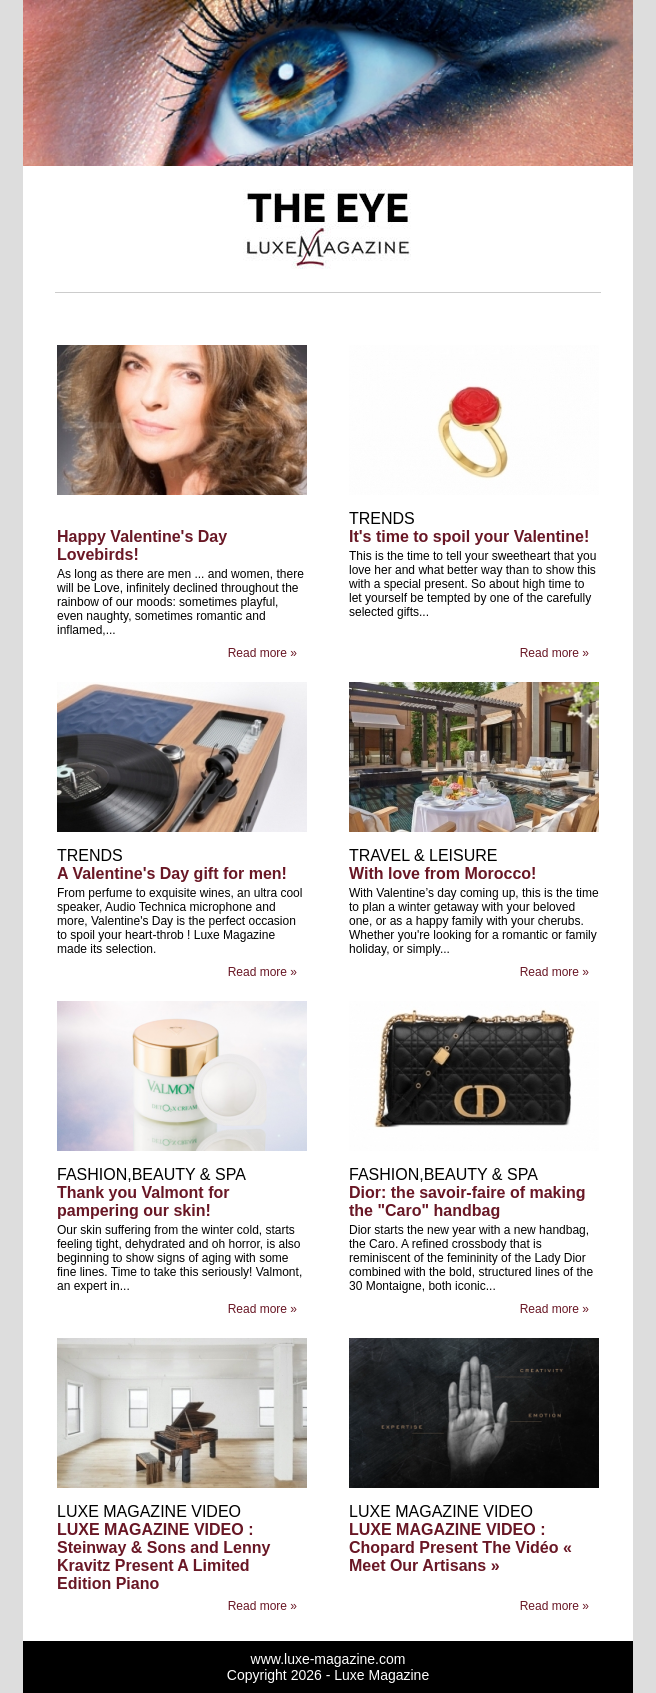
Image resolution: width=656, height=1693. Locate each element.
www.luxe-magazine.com (328, 1659)
